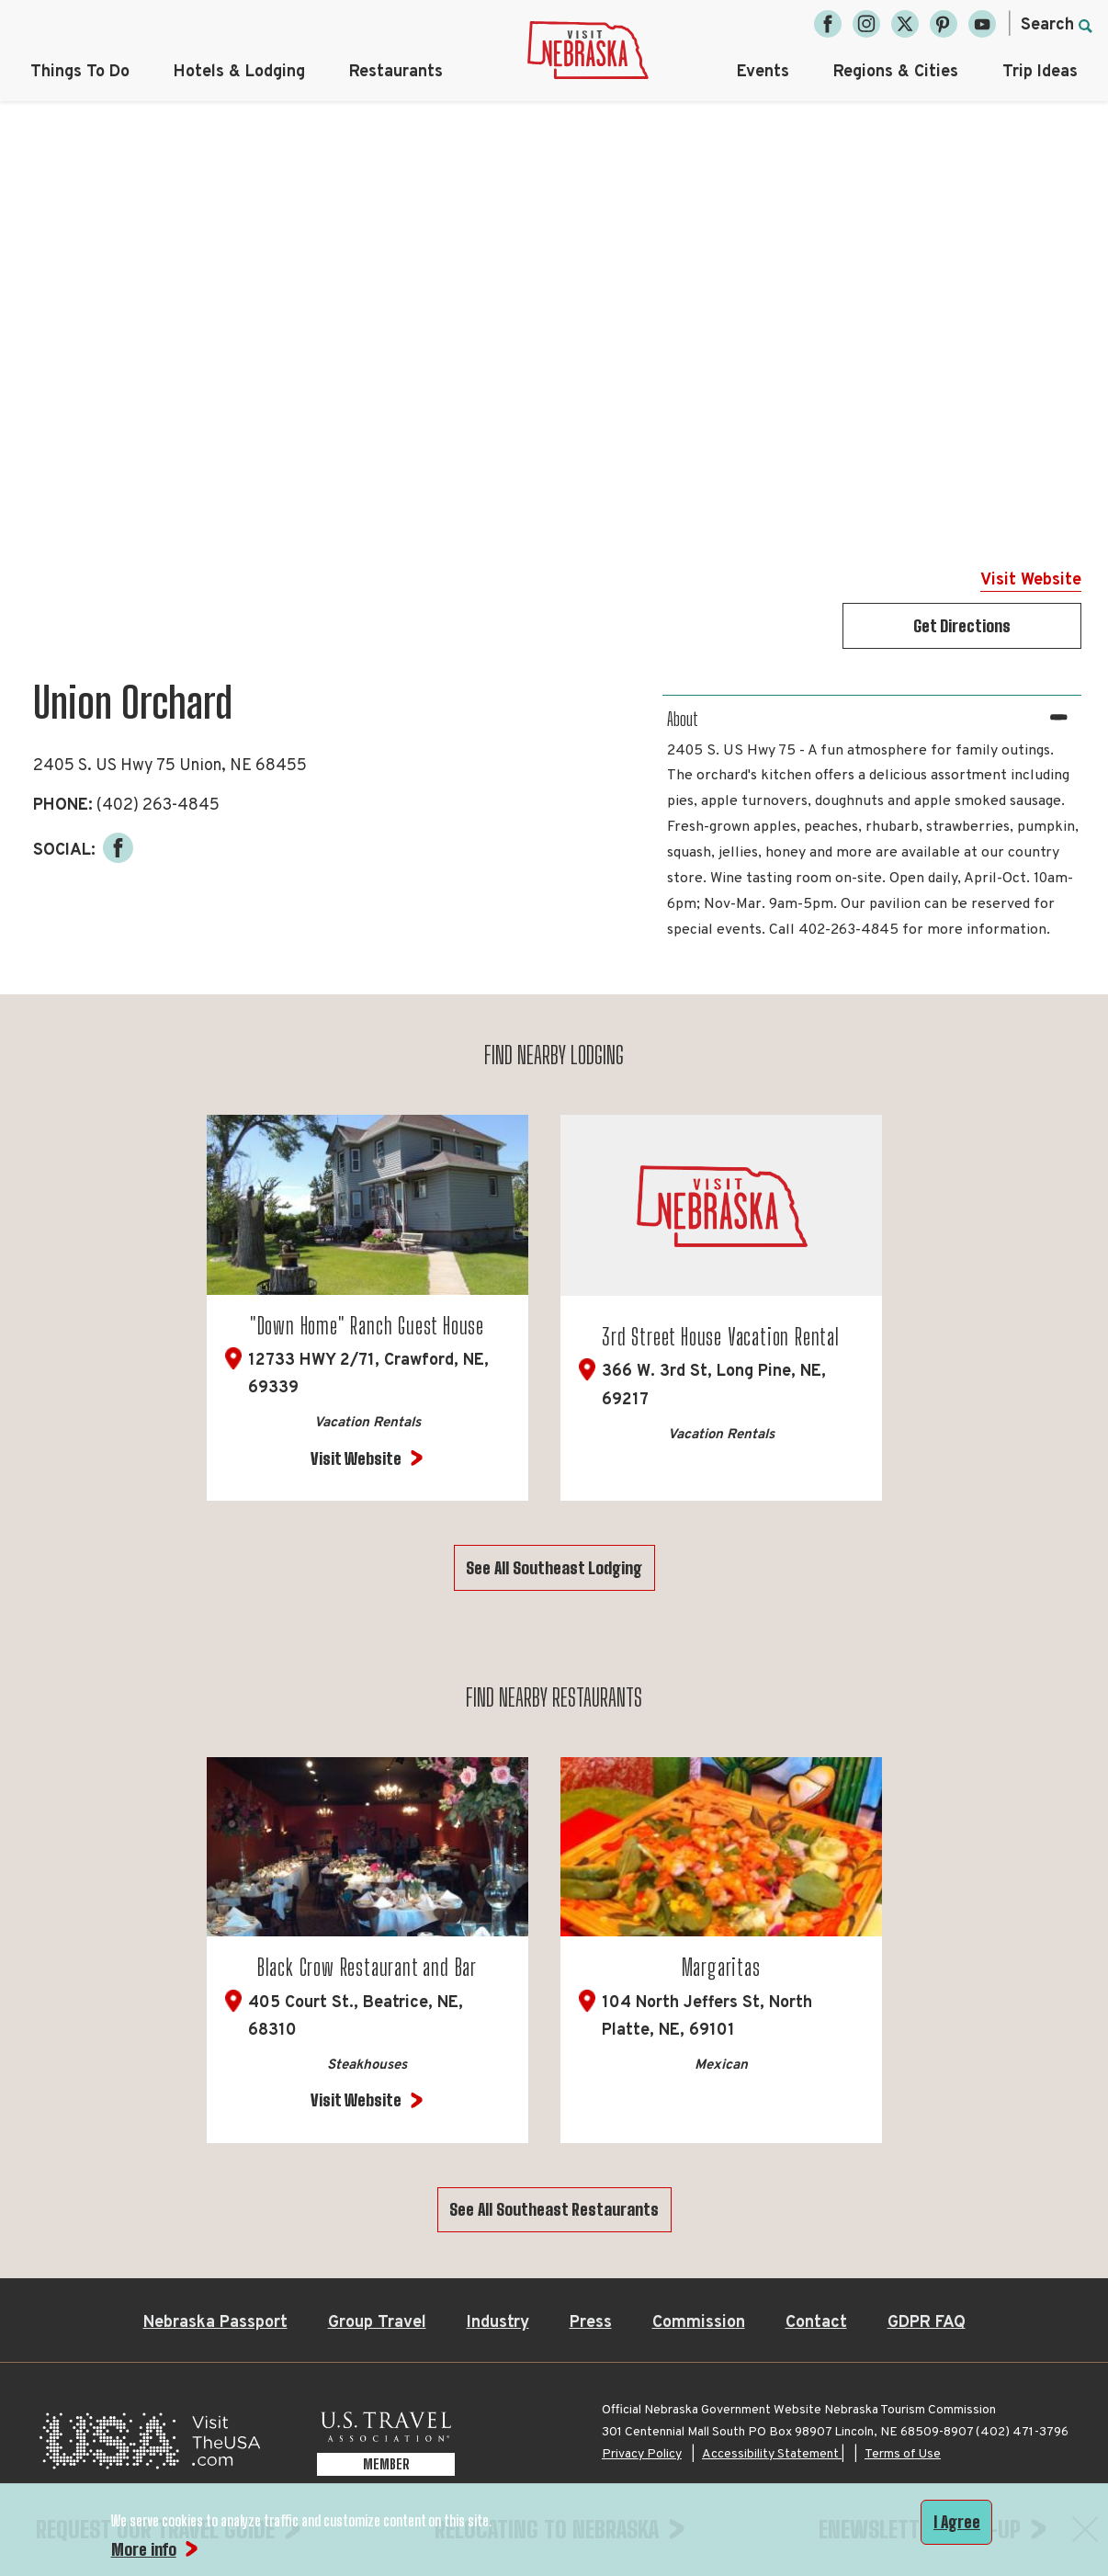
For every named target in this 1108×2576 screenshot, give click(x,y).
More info (143, 2549)
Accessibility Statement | (773, 2455)
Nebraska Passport (215, 2323)
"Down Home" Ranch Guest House (367, 1325)
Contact (816, 2323)
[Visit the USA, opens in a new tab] (150, 2446)
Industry (498, 2323)
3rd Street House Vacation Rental (721, 1336)
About (682, 719)
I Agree (956, 2522)
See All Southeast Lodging (554, 1568)
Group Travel (377, 2323)
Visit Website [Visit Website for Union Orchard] (1030, 580)
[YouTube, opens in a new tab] (982, 24)
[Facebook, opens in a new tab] (828, 24)
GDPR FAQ (927, 2323)
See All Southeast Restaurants (554, 2210)
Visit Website (356, 1458)
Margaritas (721, 1968)
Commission (698, 2323)
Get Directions (962, 626)
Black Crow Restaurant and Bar (367, 1968)
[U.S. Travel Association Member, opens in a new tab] (386, 2446)
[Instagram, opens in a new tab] (866, 24)
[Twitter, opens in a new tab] (905, 24)
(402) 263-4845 (158, 805)
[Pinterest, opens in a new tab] (943, 24)
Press (591, 2323)
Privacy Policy (642, 2455)
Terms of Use (903, 2455)
